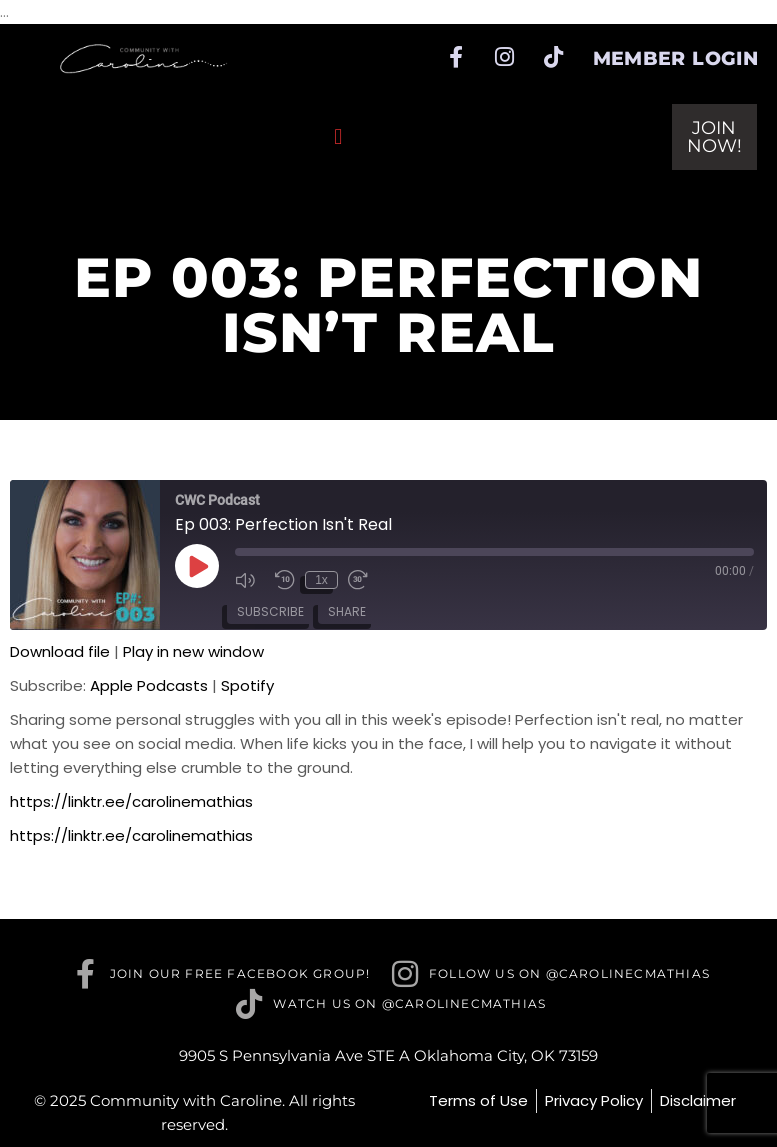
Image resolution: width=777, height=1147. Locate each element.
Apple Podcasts (149, 685)
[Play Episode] (197, 566)
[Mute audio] (250, 580)
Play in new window (193, 651)
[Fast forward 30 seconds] (363, 580)
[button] (338, 136)
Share (347, 611)
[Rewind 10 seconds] (285, 580)
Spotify (247, 685)
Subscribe (270, 611)
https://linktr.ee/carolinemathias (131, 801)
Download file (60, 651)
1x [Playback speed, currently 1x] (321, 580)
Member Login (676, 58)
